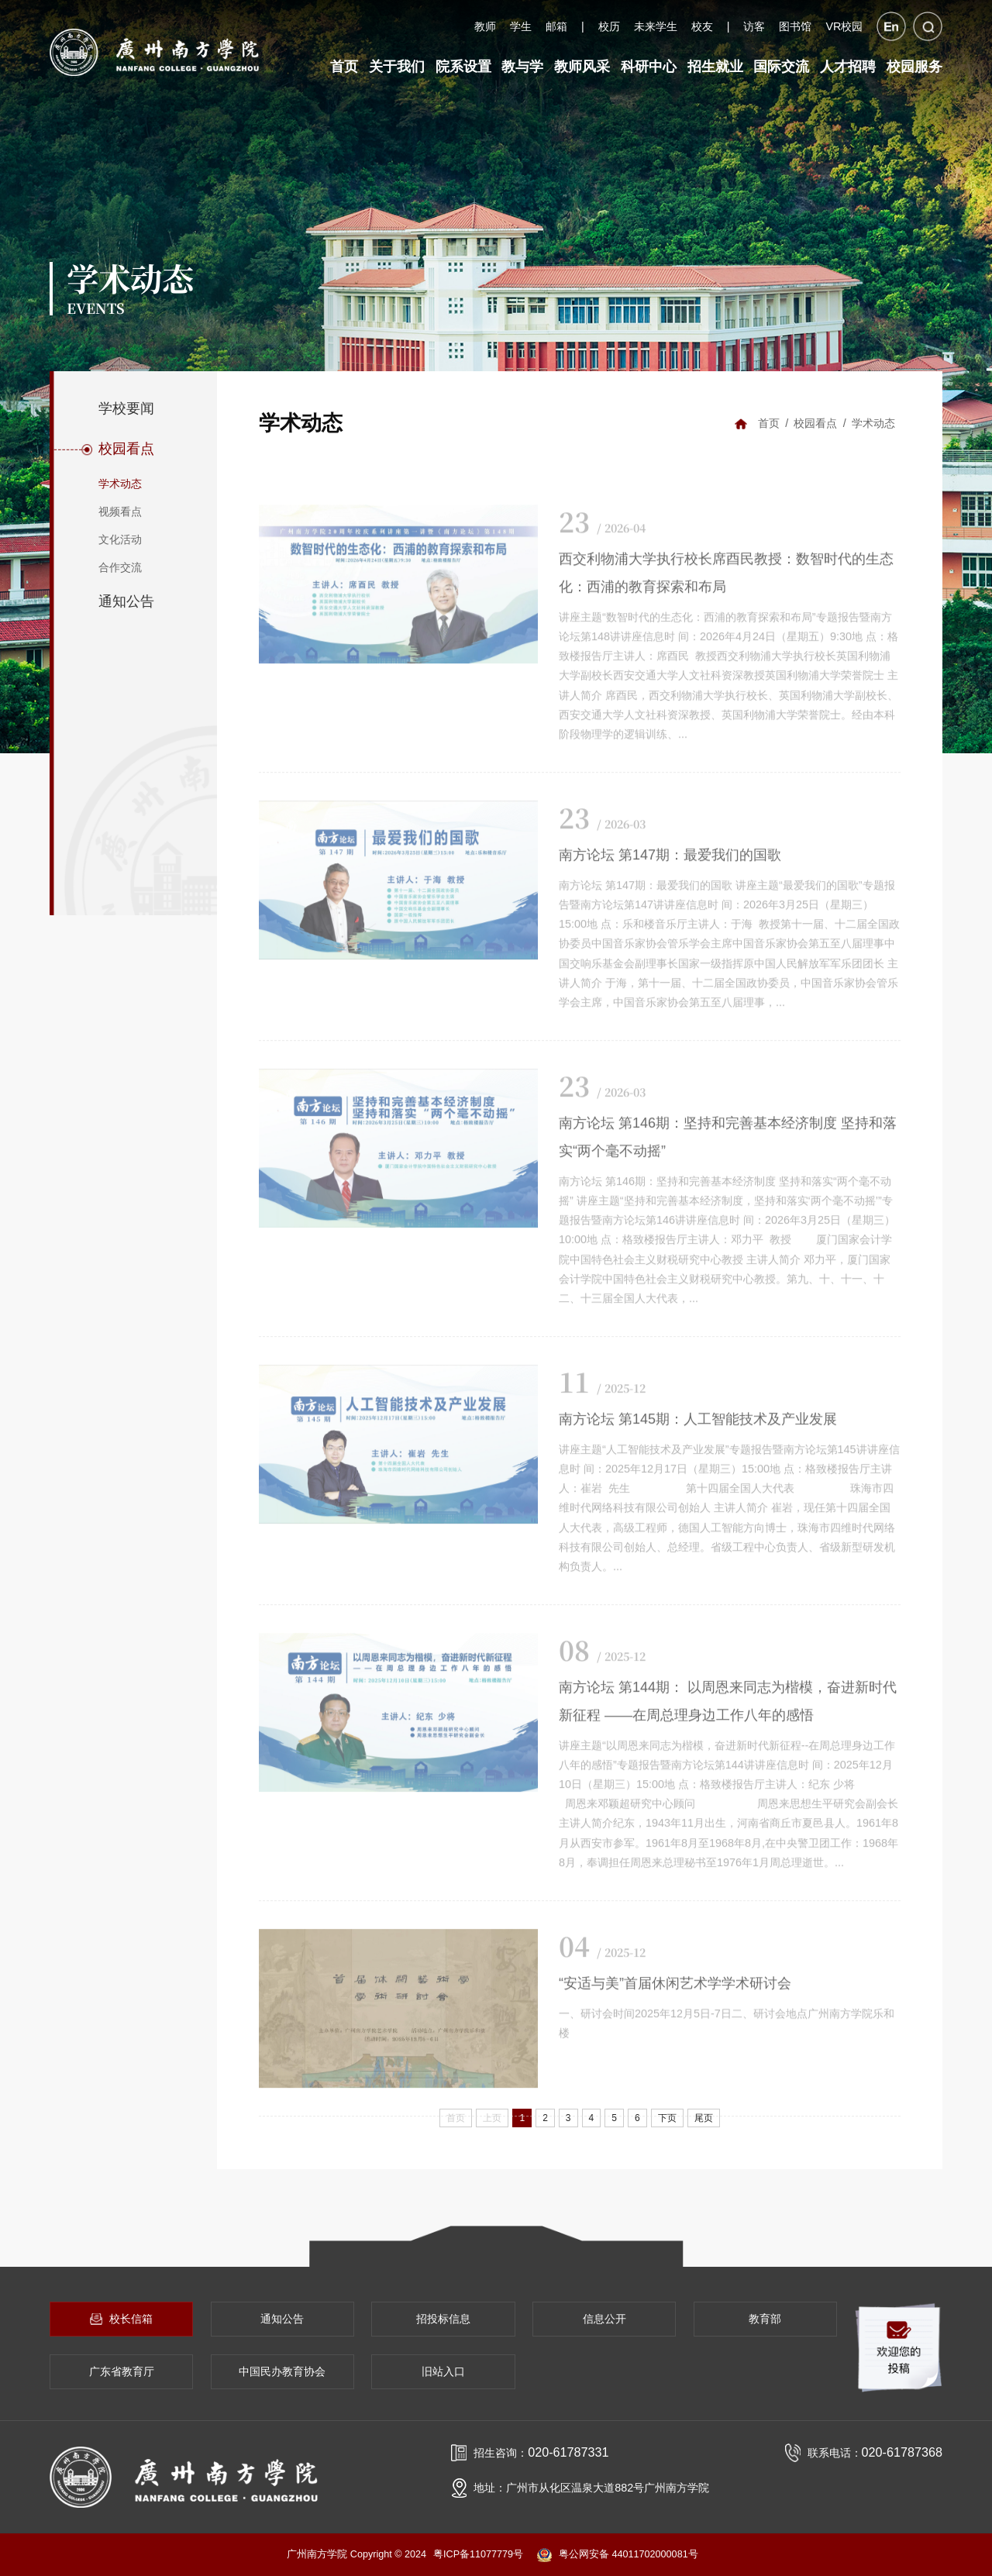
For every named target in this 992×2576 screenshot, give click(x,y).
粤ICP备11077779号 (478, 2554)
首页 (769, 423)
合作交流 (120, 567)
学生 (521, 26)
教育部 (765, 2319)
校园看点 (126, 448)
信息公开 (604, 2319)
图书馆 (795, 26)
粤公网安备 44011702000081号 (617, 2555)
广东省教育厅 (121, 2371)
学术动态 (120, 483)
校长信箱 (121, 2319)
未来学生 (655, 26)
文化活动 (120, 539)
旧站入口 (443, 2371)
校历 (609, 26)
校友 (702, 26)
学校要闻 (126, 408)
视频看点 (120, 511)
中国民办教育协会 (282, 2371)
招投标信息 (443, 2319)
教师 (485, 26)
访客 (754, 26)
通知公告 (126, 601)
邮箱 (556, 26)
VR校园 (844, 26)
